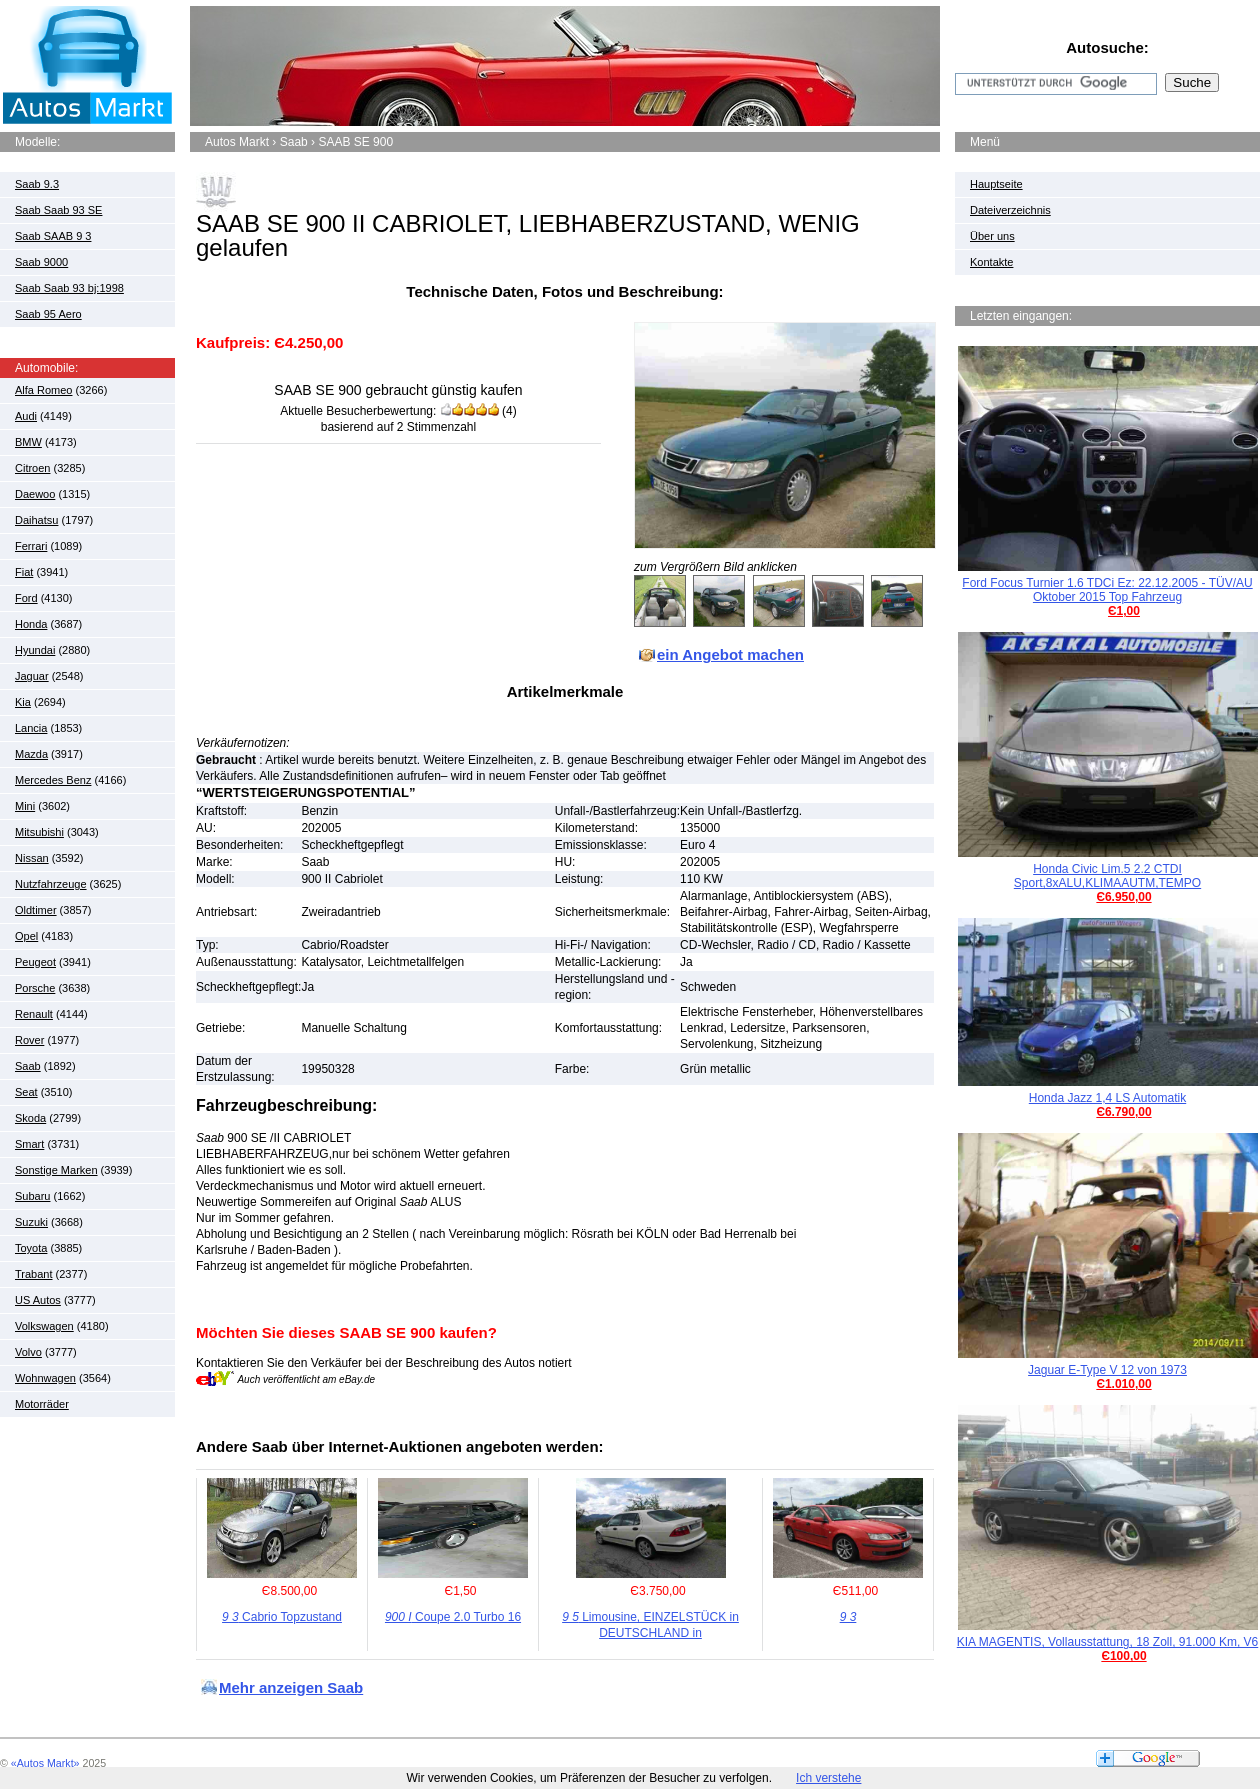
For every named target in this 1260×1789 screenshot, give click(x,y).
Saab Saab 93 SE (58, 210)
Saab (28, 1066)
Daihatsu (36, 520)
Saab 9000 (41, 262)
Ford (26, 598)
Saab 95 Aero (48, 314)
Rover (29, 1040)
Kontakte (991, 262)
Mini (25, 806)
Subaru (32, 1196)
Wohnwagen (45, 1378)
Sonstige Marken (56, 1170)
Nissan (32, 858)
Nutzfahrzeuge (51, 884)
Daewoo (35, 494)
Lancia (31, 728)
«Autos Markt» (45, 1763)
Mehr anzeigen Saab (291, 1687)
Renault (34, 1014)
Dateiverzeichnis (1010, 210)
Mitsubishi (39, 832)
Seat (26, 1092)
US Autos (38, 1300)
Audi (26, 416)
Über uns (992, 236)
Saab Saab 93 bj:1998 (69, 288)
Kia (23, 702)
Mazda (31, 754)
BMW (28, 442)
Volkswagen (44, 1326)
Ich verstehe (828, 1778)
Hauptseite (996, 184)
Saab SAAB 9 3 (53, 236)
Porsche (35, 988)
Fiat (24, 572)
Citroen (32, 468)
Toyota (31, 1248)
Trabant (34, 1274)
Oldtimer (36, 910)
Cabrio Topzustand (282, 1617)
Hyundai (35, 650)
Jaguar (32, 676)
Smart (29, 1144)
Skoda (30, 1118)
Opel (26, 936)
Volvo (28, 1352)
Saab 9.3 (37, 184)
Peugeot (35, 962)
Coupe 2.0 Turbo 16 (453, 1617)
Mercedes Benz (53, 780)
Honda (31, 624)
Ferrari (31, 546)
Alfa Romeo (43, 390)
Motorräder (42, 1404)
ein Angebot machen (730, 654)
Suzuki (31, 1222)
